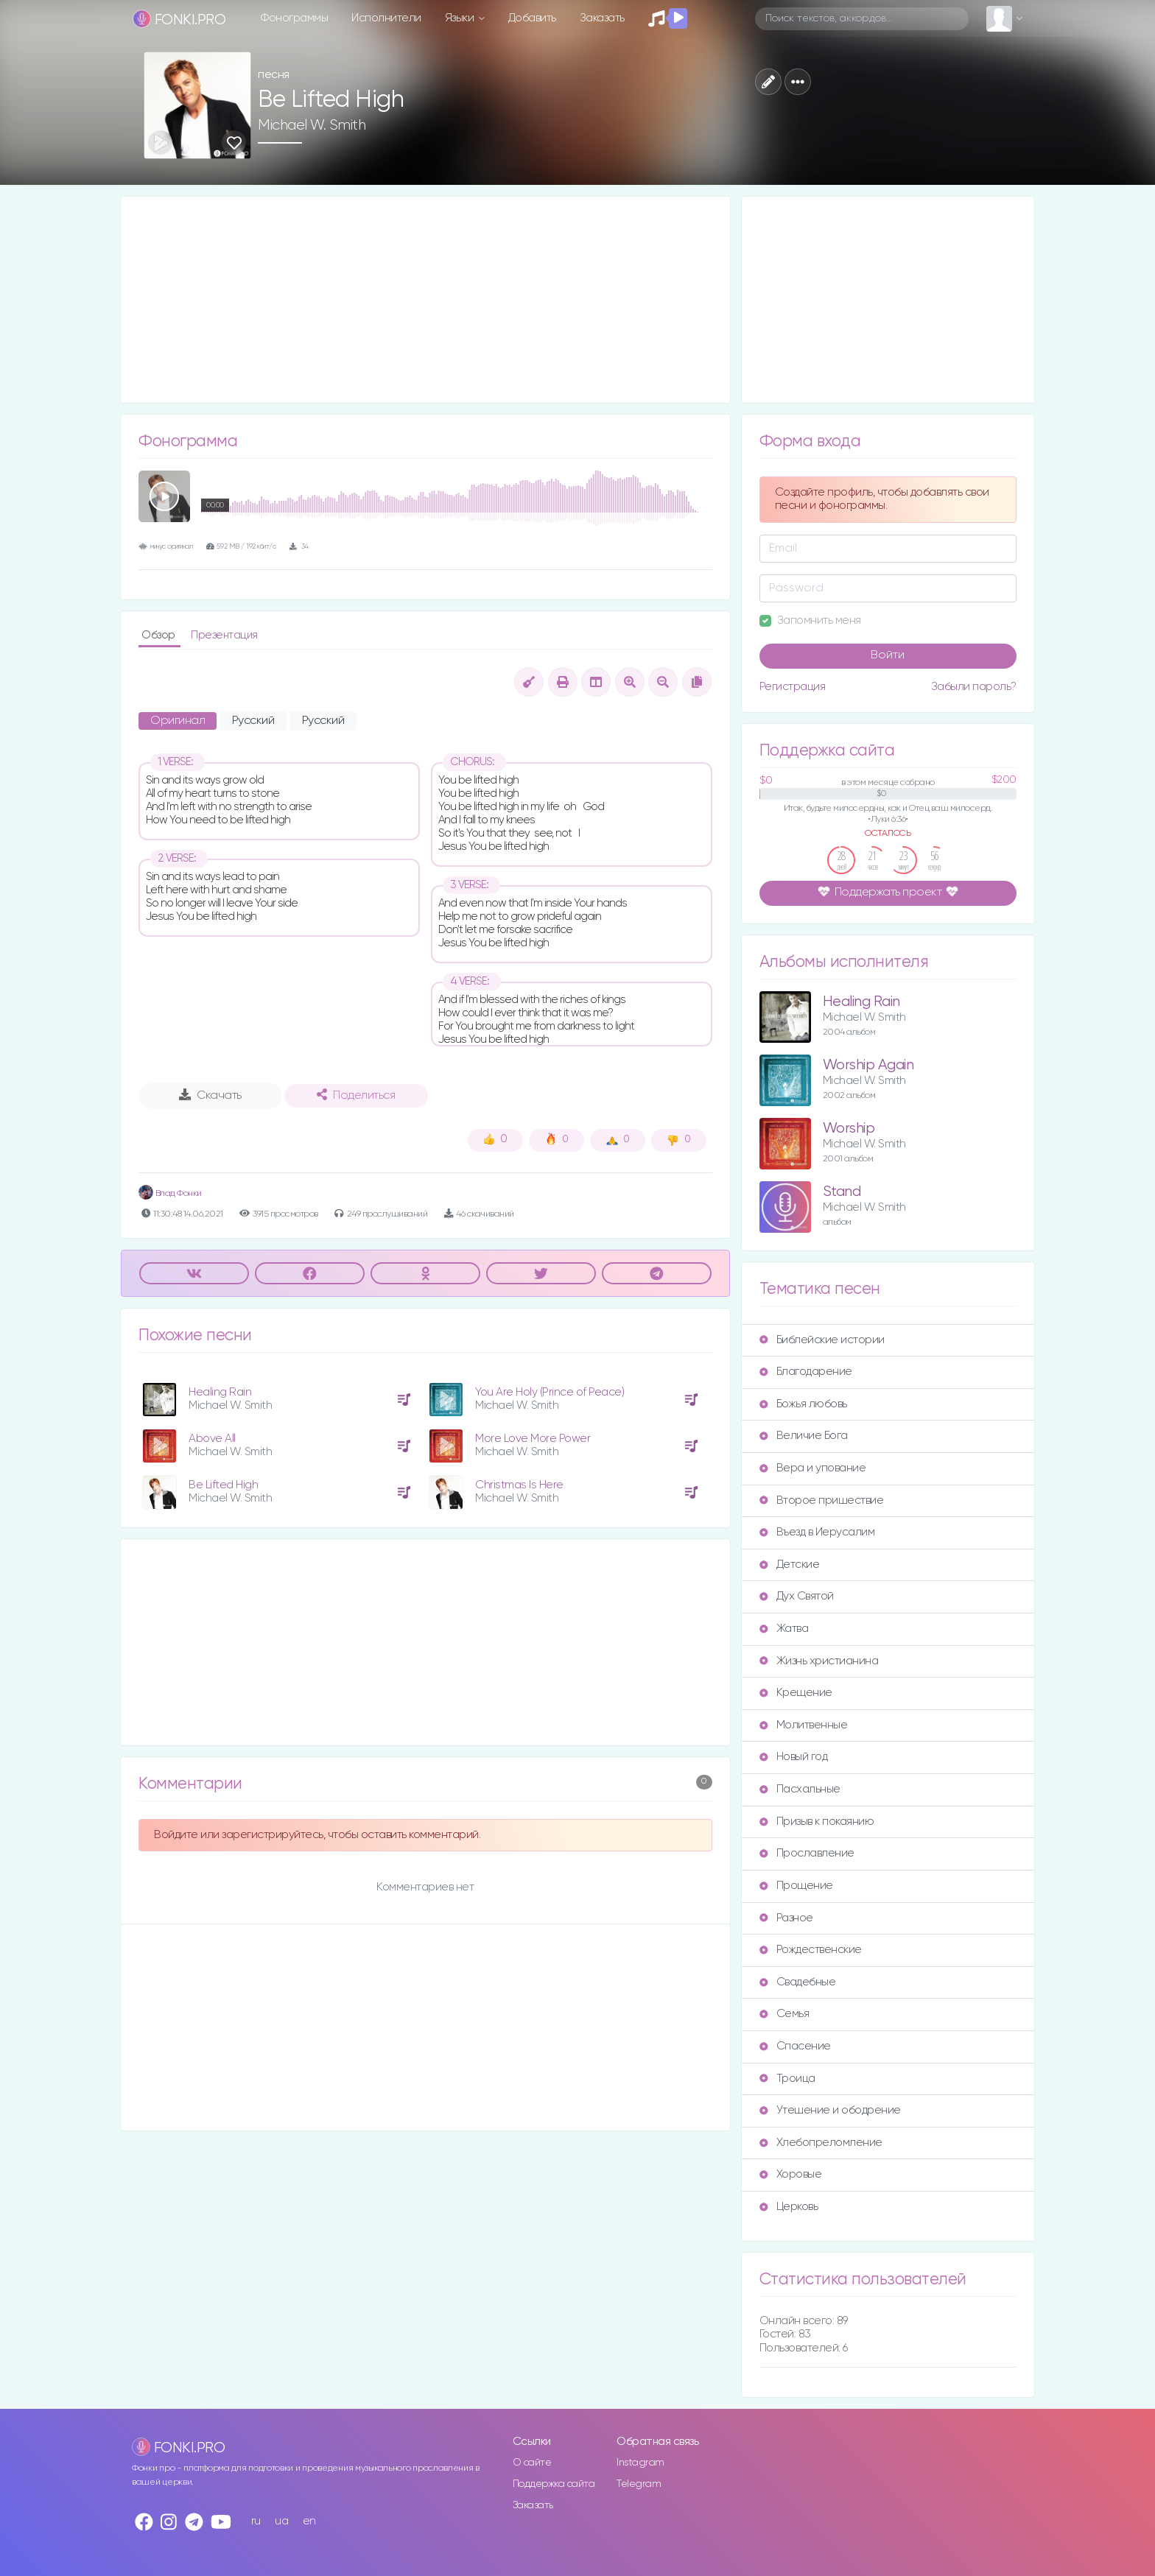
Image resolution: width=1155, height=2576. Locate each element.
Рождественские (810, 1949)
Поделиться (356, 1095)
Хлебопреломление (820, 2142)
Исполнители (386, 18)
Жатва (784, 1628)
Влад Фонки (170, 1193)
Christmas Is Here (519, 1485)
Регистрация (792, 686)
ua (281, 2521)
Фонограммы (294, 18)
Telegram (639, 2484)
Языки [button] (461, 18)
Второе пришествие (821, 1500)
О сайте (532, 2462)
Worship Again (868, 1065)
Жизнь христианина (819, 1661)
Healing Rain (220, 1392)
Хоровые (790, 2174)
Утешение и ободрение (830, 2110)
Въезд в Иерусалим (817, 1532)
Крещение (795, 1692)
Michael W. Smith (311, 125)
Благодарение (805, 1371)
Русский (253, 721)
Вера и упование (812, 1468)
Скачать (210, 1095)
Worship (849, 1128)
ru (256, 2521)
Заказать (602, 18)
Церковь (788, 2206)
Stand (842, 1192)
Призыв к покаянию (816, 1821)
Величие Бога (803, 1435)
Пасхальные (799, 1789)
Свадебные (797, 1982)
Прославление (806, 1853)
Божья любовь (803, 1404)
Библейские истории (822, 1339)
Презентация (224, 635)
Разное (786, 1918)
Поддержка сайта (554, 2484)
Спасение (795, 2046)
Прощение (796, 1885)
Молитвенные (803, 1725)
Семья (784, 2013)
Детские (789, 1564)
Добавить (532, 18)
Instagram (640, 2462)
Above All (212, 1438)
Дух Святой (796, 1596)
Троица (787, 2078)
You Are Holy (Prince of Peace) (549, 1392)
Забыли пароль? (974, 686)
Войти (888, 655)
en (309, 2521)
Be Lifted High (223, 1485)
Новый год (793, 1756)
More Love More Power (532, 1438)
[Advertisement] (425, 300)
